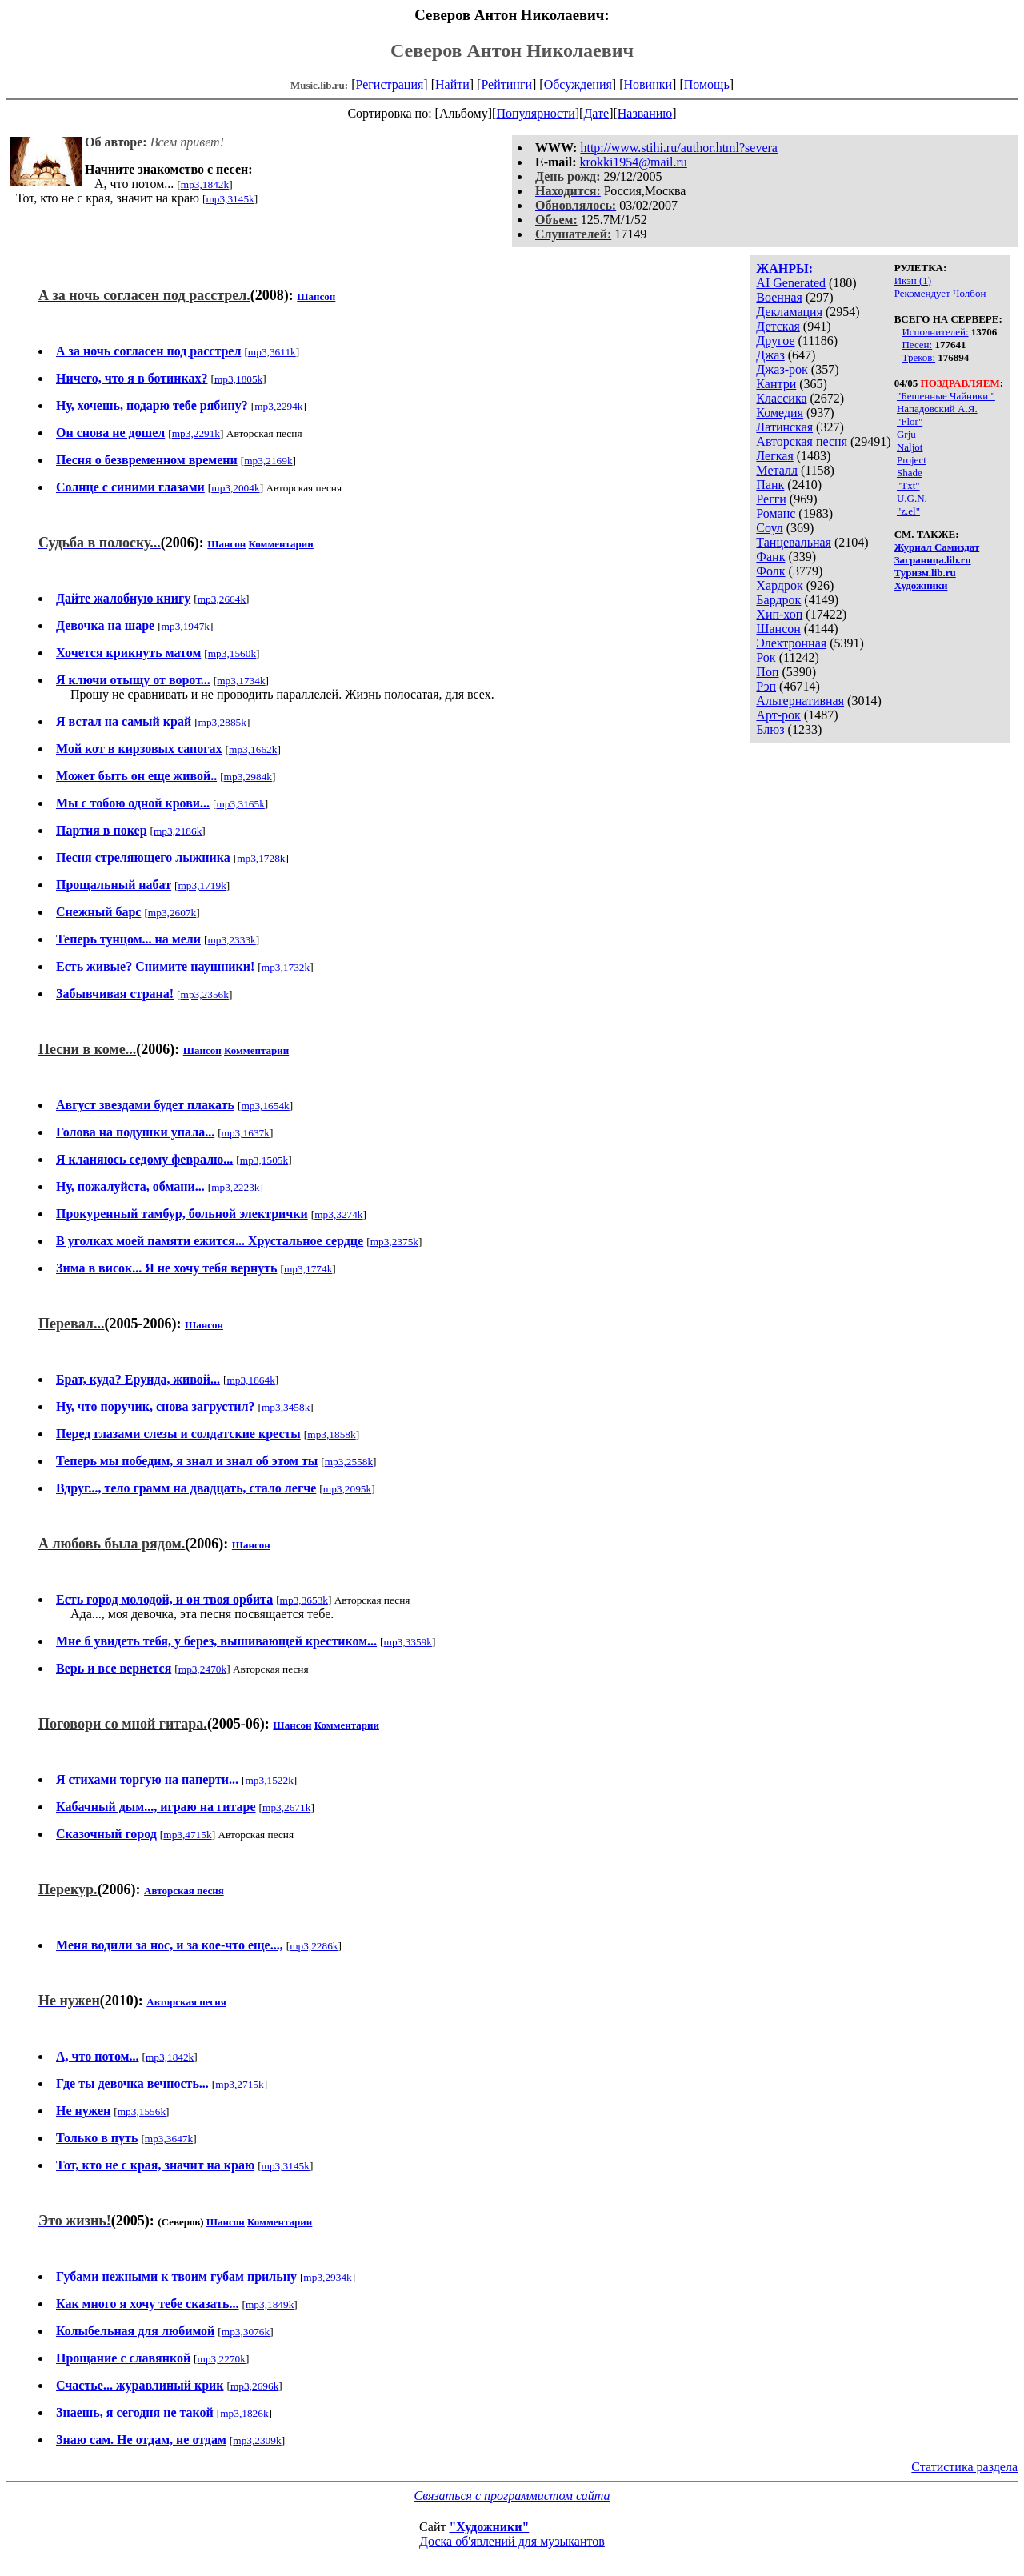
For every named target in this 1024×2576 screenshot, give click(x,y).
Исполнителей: (935, 332)
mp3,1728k (261, 858)
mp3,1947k (186, 626)
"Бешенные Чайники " (946, 396)
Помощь (707, 84)
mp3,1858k (331, 1434)
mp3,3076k (246, 2332)
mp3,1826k (244, 2413)
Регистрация (390, 84)
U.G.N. (912, 498)
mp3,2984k (248, 777)
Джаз (770, 355)
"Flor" (909, 421)
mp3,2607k (172, 913)
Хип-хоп (779, 614)
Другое (775, 340)
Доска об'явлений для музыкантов (512, 2541)
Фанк (770, 556)
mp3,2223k (235, 1187)
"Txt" (908, 485)
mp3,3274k (338, 1214)
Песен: (917, 345)
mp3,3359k (408, 1642)
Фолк (770, 571)
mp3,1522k (269, 1780)
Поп (767, 672)
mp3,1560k (232, 653)
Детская (778, 326)
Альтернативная (800, 700)
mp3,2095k (347, 1489)
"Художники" (489, 2527)
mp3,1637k (246, 1133)
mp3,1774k (308, 1269)
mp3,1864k (251, 1380)
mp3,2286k (314, 1946)
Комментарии (281, 544)
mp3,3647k (169, 2139)
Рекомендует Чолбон (940, 293)
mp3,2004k (235, 488)
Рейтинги (506, 84)
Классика (781, 398)
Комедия (779, 412)
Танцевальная (793, 542)
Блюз (770, 729)
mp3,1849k (270, 2304)
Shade (909, 473)
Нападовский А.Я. (937, 409)
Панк (770, 484)
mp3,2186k (178, 831)
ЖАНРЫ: (784, 268)
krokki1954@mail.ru (633, 162)
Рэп (766, 686)
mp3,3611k (272, 352)
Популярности (535, 113)
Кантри (776, 384)
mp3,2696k (254, 2386)
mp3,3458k (286, 1407)
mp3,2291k (196, 433)
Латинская (784, 427)
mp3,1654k (265, 1106)
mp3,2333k (231, 940)
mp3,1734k (241, 681)
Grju (906, 434)
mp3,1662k (253, 749)
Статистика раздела (964, 2467)
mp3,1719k (202, 885)
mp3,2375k (394, 1242)
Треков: (918, 357)
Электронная (791, 643)
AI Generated (791, 283)
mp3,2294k (278, 406)
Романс (775, 513)
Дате (596, 113)
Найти (452, 84)
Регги (771, 499)
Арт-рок (778, 715)
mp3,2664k (222, 599)
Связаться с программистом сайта (512, 2495)
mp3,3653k (304, 1600)
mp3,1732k (286, 967)
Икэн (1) (912, 280)
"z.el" (908, 511)
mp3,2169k (268, 461)
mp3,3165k (240, 804)
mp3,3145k (230, 199)
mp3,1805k (238, 379)
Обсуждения (578, 84)
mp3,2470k (202, 1669)
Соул (769, 528)
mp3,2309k (257, 2440)
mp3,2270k (222, 2359)
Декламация (789, 311)
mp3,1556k (142, 2111)
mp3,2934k (327, 2277)
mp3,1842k (205, 184)
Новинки (647, 84)
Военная (779, 297)
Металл (777, 470)
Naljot (910, 447)
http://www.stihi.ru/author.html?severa (678, 147)
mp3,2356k (205, 994)
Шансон (778, 628)
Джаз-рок (782, 369)
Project (911, 460)
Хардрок (779, 585)
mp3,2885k (222, 722)
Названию (645, 113)
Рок (765, 657)
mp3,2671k (286, 1807)
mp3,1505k (264, 1160)
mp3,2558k (349, 1462)
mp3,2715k (239, 2084)
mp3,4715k (187, 1835)
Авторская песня (801, 441)
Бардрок (778, 600)
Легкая (774, 456)
